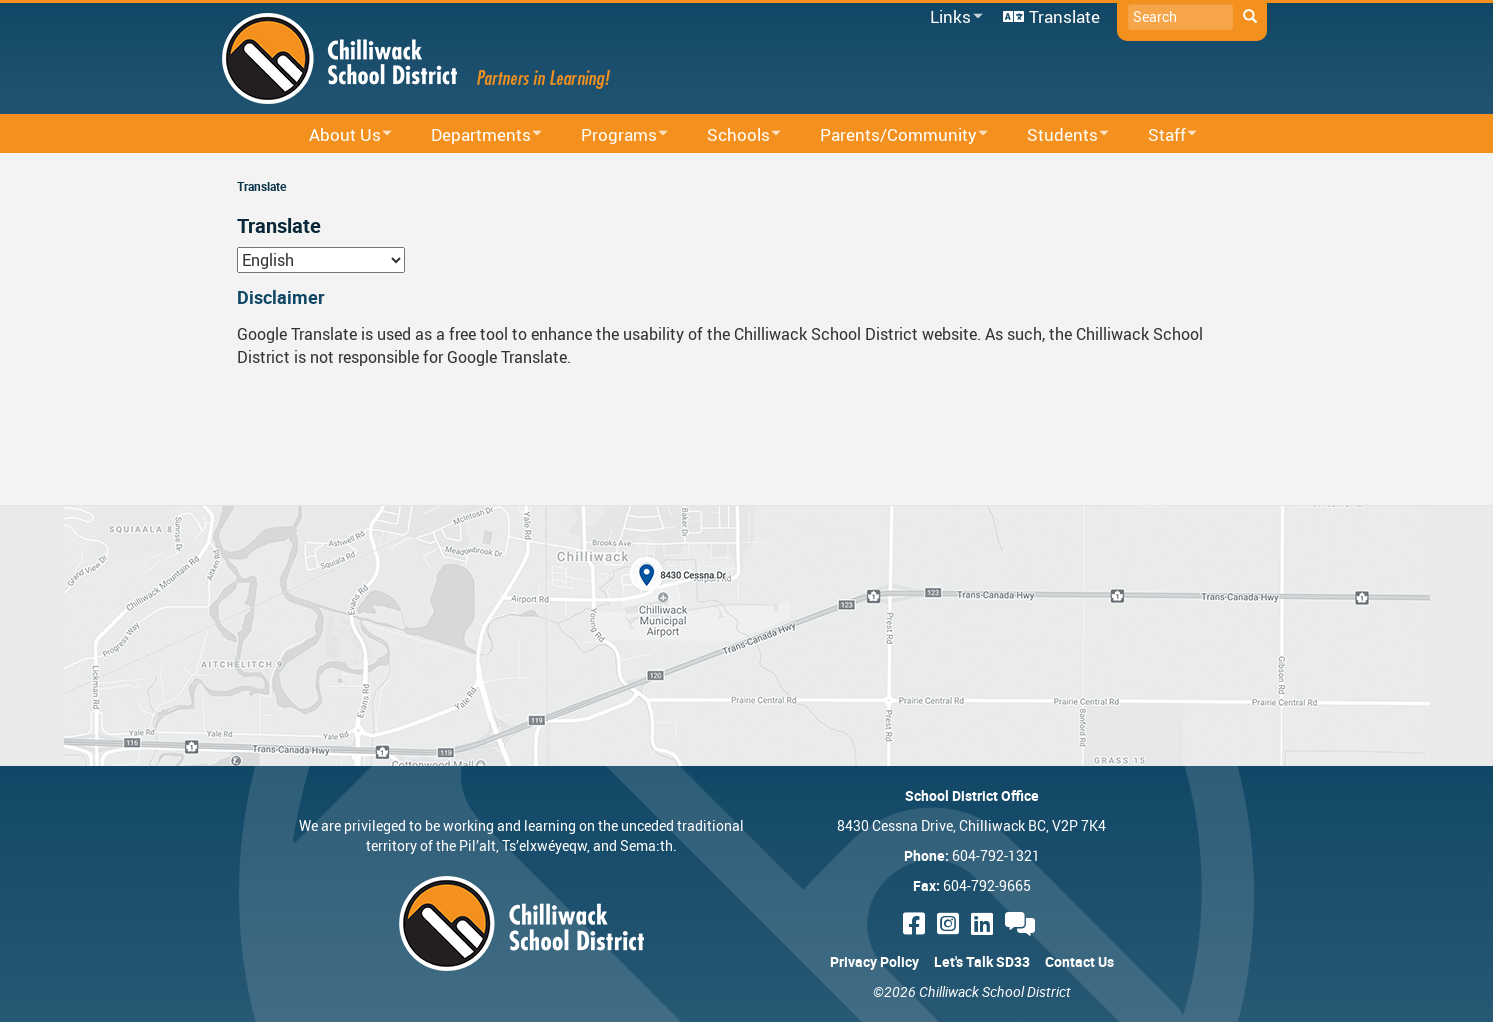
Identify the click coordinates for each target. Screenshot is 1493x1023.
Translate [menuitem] (1064, 16)
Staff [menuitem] (1159, 135)
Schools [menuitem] (731, 135)
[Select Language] (321, 260)
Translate (261, 186)
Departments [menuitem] (473, 135)
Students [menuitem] (1055, 135)
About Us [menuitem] (337, 135)
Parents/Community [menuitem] (891, 135)
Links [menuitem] (953, 17)
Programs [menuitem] (611, 135)
